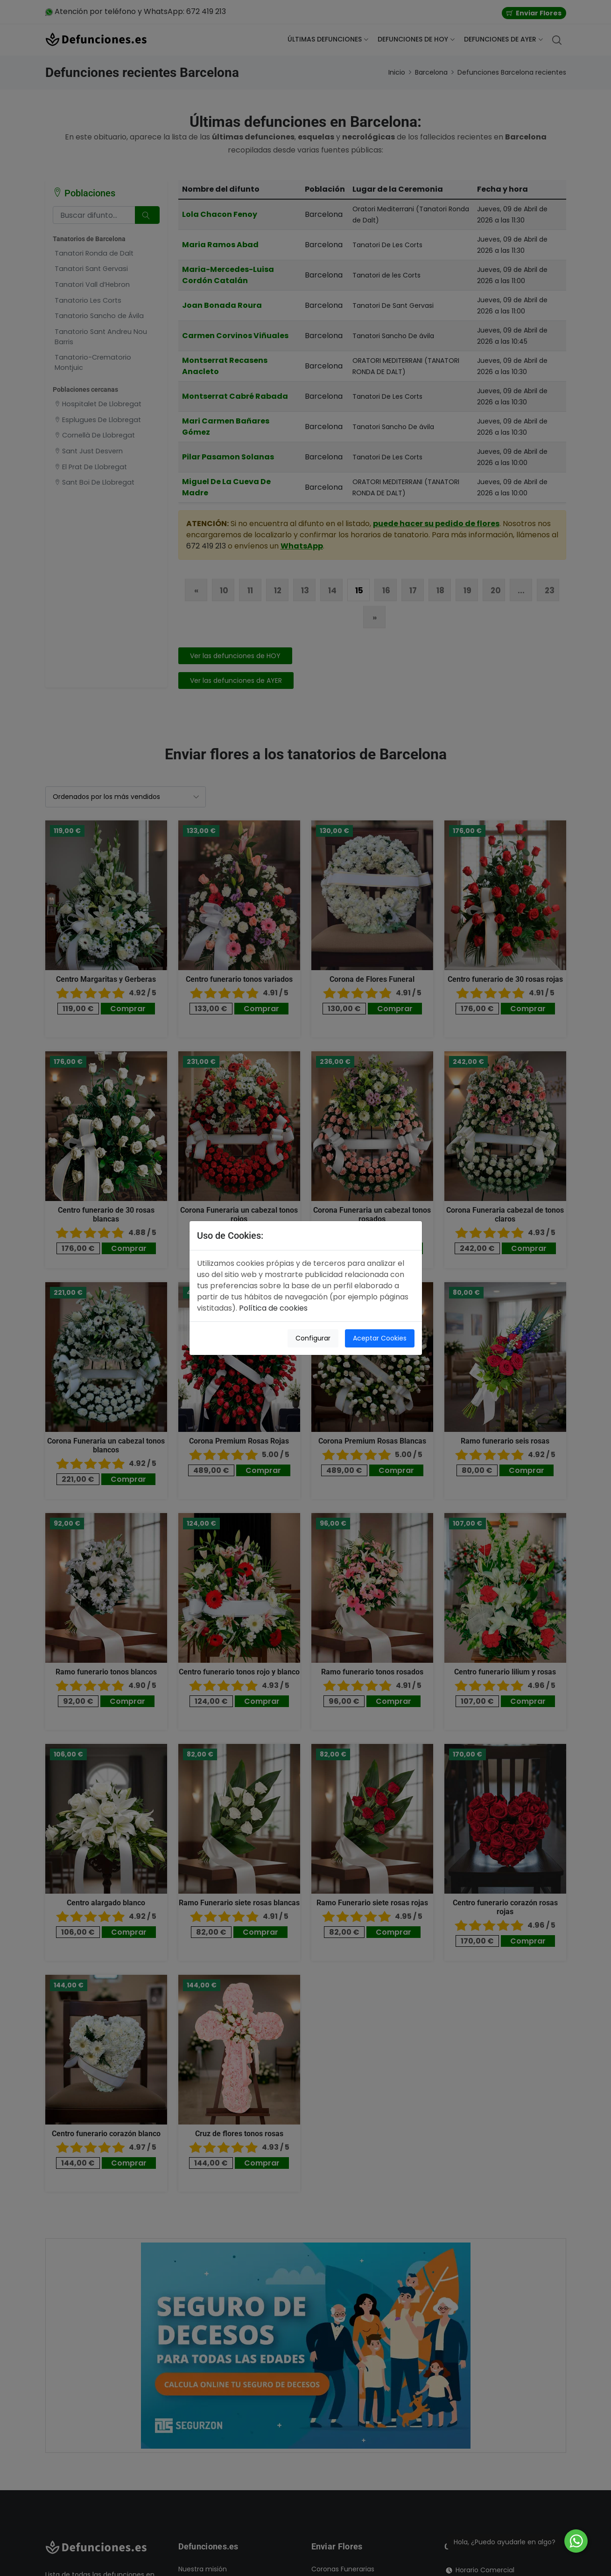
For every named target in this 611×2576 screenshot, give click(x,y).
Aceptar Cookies (380, 1338)
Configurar (312, 1338)
